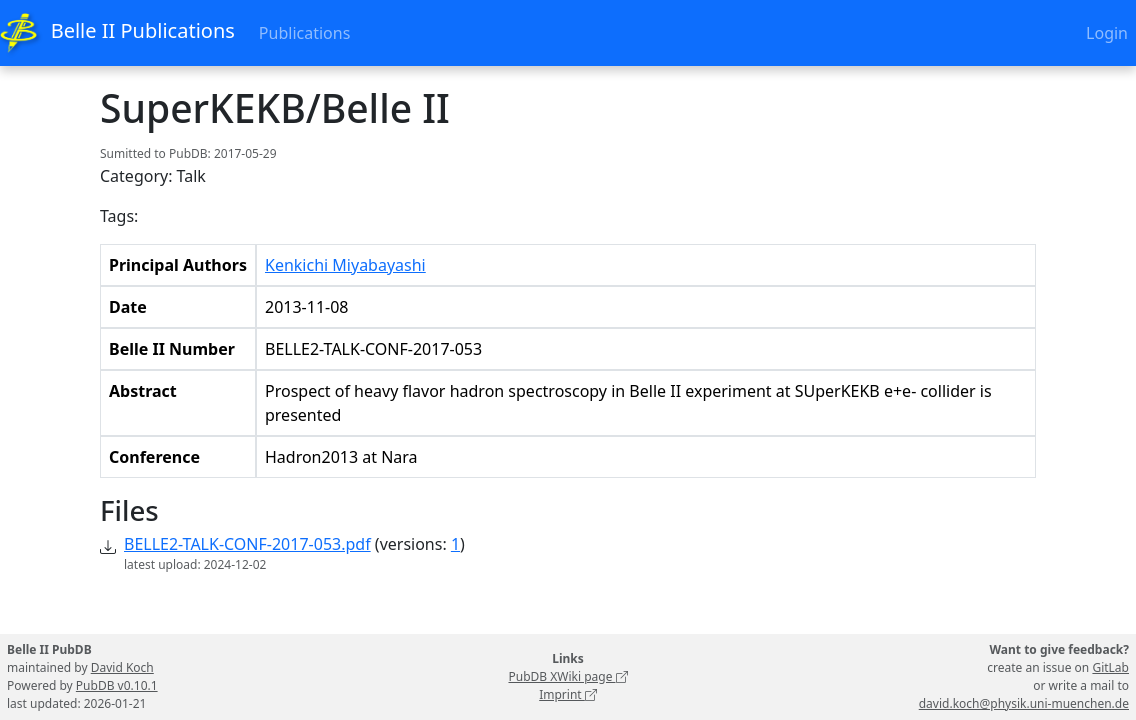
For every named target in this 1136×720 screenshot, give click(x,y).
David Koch (122, 667)
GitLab (1110, 667)
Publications (304, 33)
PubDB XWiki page (567, 676)
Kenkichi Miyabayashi (345, 265)
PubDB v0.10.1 (117, 685)
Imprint (568, 694)
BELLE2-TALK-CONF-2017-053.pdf (247, 544)
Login (1107, 33)
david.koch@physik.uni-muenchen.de (1024, 703)
